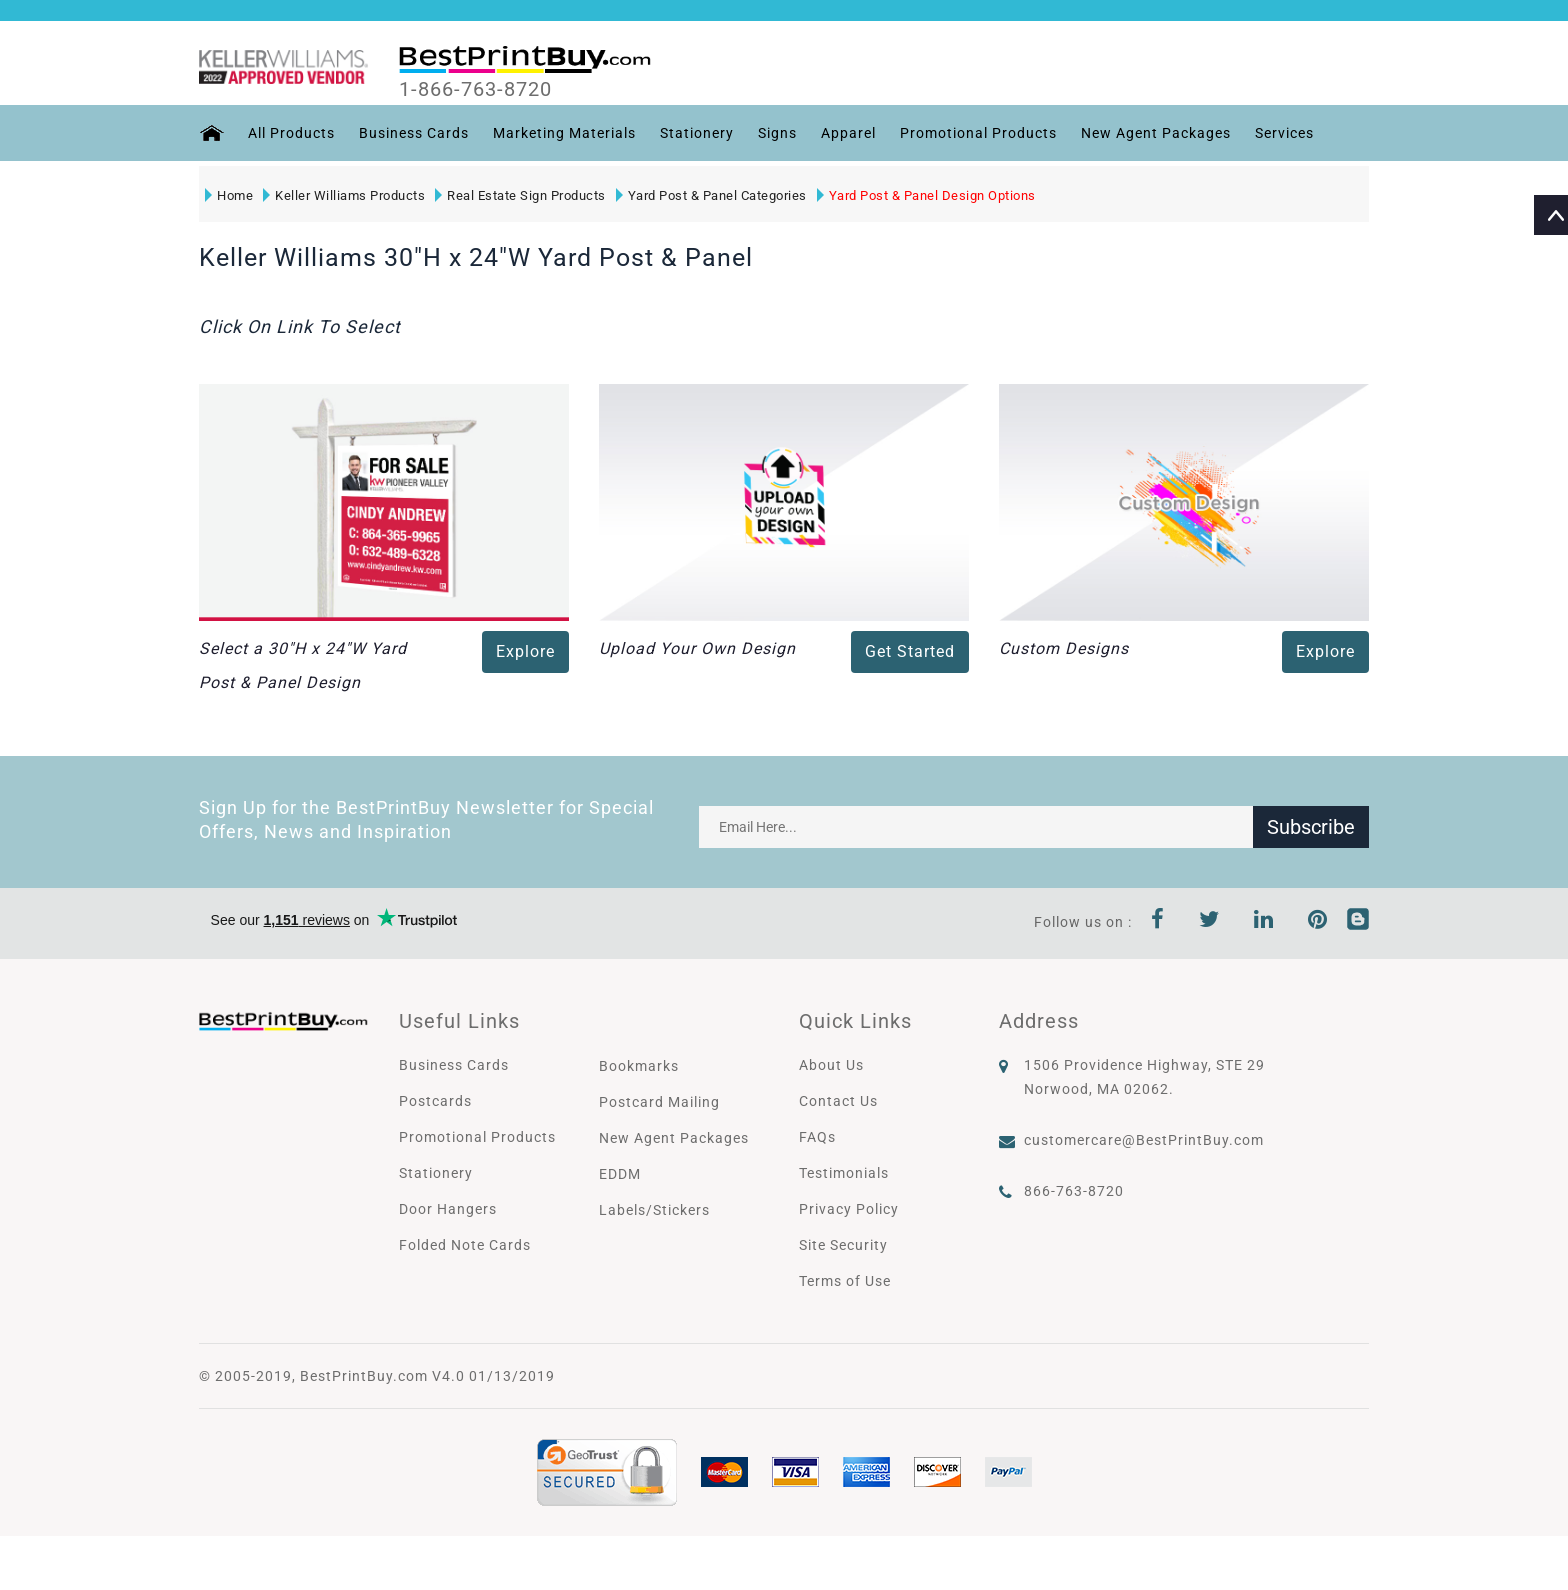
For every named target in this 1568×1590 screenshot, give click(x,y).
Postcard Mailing (659, 1102)
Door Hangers (448, 1209)
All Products (291, 133)
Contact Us (838, 1101)
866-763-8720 (1074, 1191)
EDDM (620, 1174)
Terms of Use (845, 1281)
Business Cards (414, 133)
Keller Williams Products (344, 195)
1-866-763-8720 (475, 89)
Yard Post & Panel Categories (711, 195)
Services (1284, 133)
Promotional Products (978, 133)
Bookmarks (639, 1066)
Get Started (910, 651)
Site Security (843, 1245)
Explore (525, 651)
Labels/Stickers (654, 1210)
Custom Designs (1064, 648)
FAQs (817, 1137)
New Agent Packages (1156, 133)
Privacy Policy (849, 1209)
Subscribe (1311, 827)
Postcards (435, 1101)
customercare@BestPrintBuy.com (1144, 1140)
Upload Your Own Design (697, 648)
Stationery (697, 133)
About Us (831, 1065)
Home (229, 195)
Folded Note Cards (465, 1245)
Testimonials (844, 1173)
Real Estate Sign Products (520, 195)
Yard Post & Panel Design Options (926, 195)
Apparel (848, 133)
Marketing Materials (564, 133)
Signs (777, 133)
